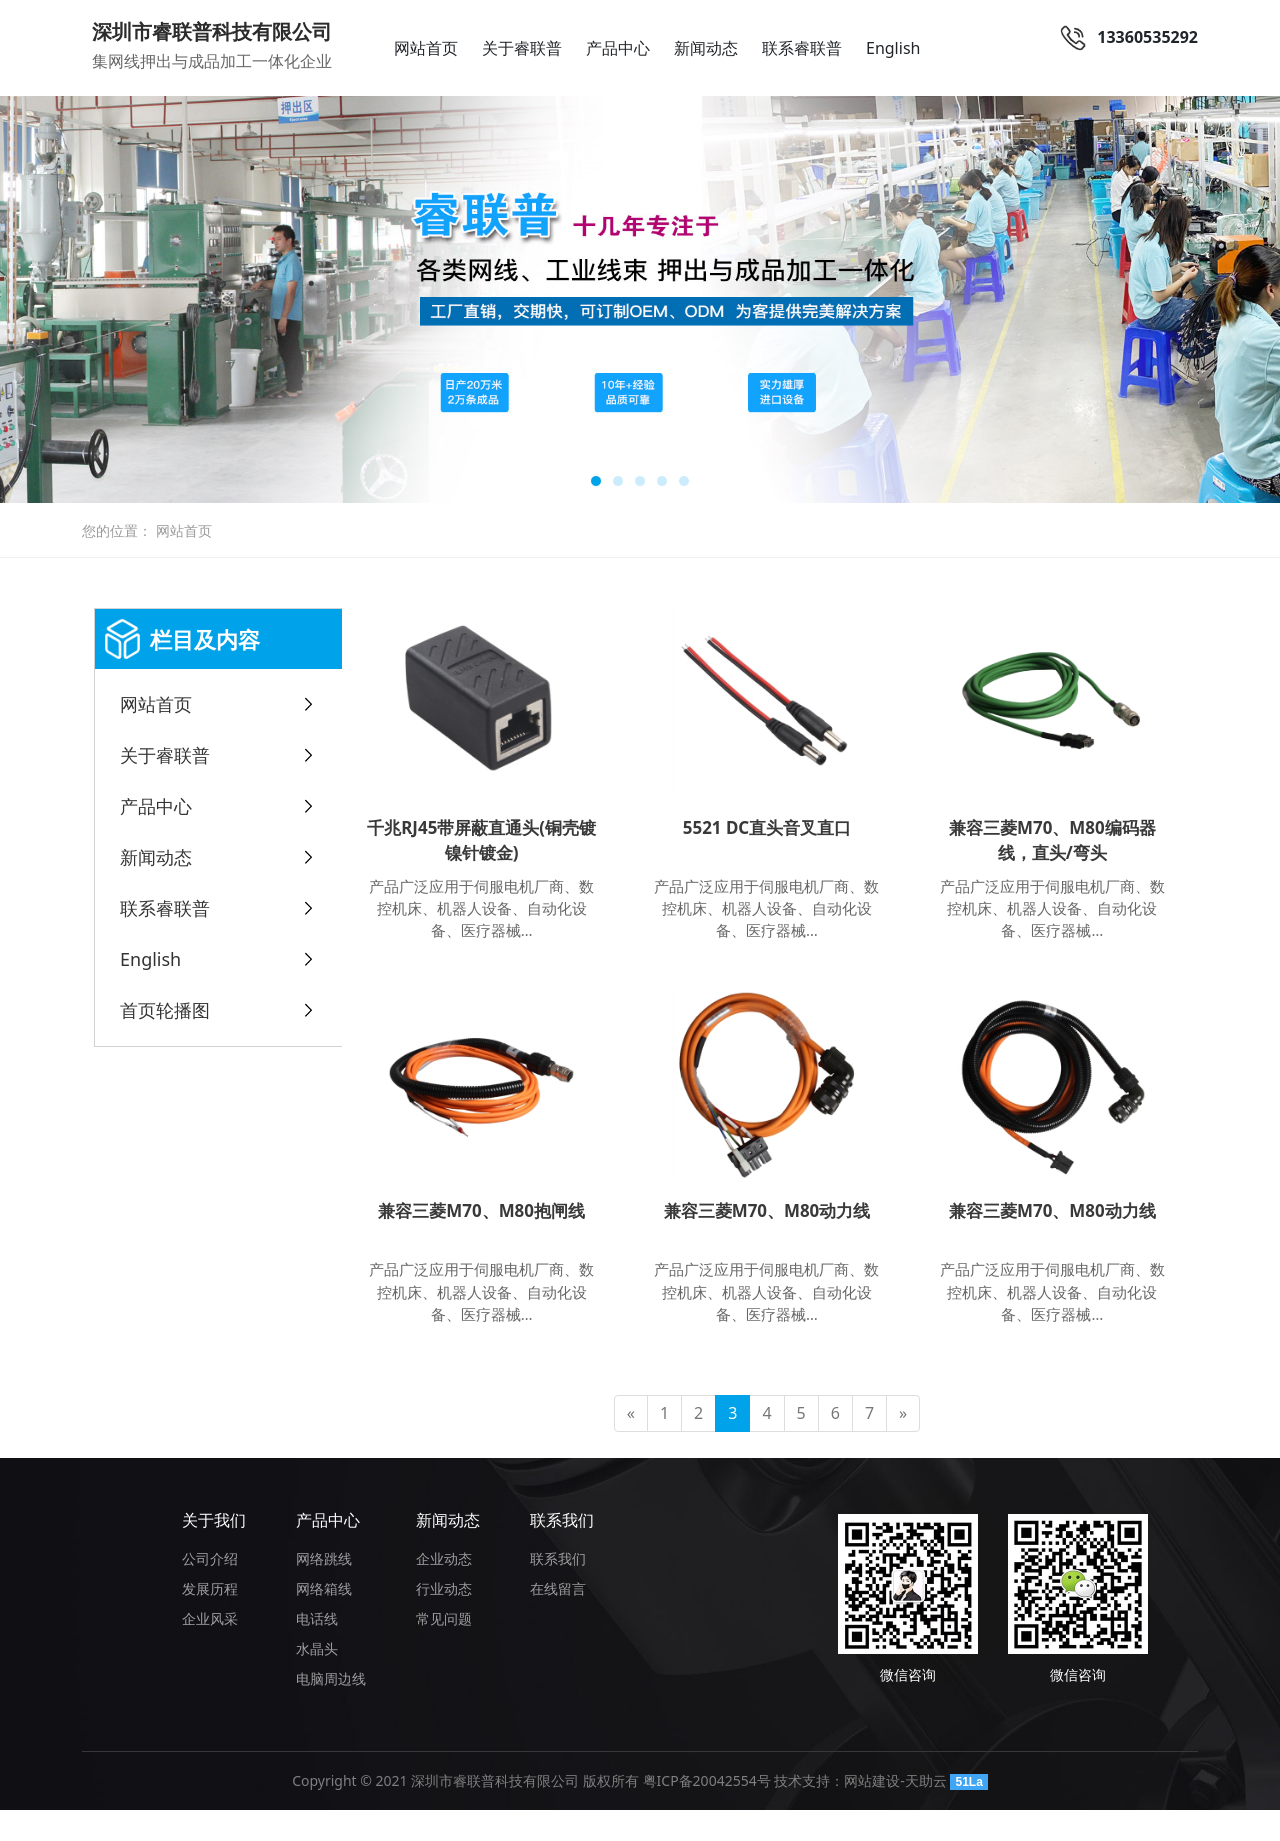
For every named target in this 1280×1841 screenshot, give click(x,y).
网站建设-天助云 (895, 1811)
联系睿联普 (802, 48)
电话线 (317, 1649)
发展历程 (210, 1619)
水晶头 (317, 1679)
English (893, 48)
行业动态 (444, 1619)
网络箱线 (324, 1619)
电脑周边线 (331, 1709)
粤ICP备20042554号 (707, 1811)
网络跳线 (324, 1589)
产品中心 (618, 48)
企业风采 (210, 1649)
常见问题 (444, 1649)
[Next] (903, 1444)
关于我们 (214, 1551)
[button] (596, 481)
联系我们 (562, 1551)
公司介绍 (210, 1589)
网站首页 (426, 48)
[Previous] (631, 1444)
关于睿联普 (522, 48)
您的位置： (117, 530)
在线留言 (558, 1619)
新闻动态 (706, 48)
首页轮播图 (165, 1010)
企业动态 (444, 1589)
